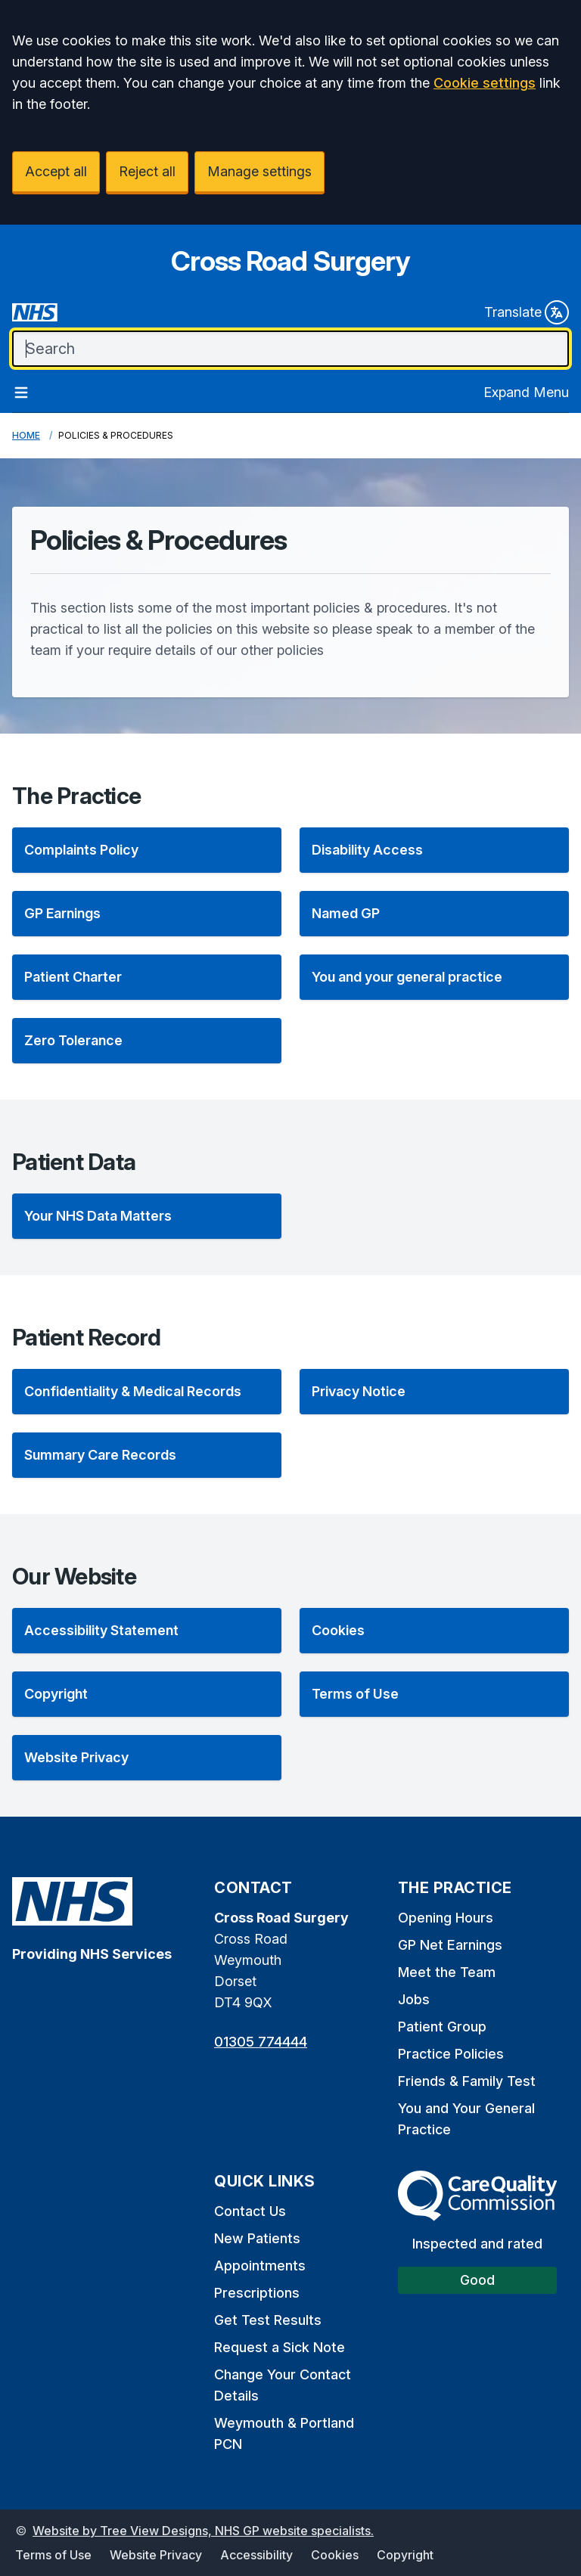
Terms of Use (53, 2554)
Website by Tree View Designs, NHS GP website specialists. (203, 2530)
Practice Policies (451, 2054)
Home (26, 435)
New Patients (257, 2238)
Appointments (260, 2265)
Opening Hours (445, 1918)
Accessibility (256, 2554)
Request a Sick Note (279, 2347)
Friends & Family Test (467, 2081)
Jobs (414, 1999)
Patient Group (442, 2026)
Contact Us (250, 2211)
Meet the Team (447, 1972)
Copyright (405, 2554)
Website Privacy (156, 2554)
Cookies (335, 2554)
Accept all (56, 171)
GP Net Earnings (450, 1945)
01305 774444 (260, 2042)
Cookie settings (484, 83)
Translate (526, 312)
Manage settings (259, 171)
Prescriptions (257, 2293)
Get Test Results (268, 2320)
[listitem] (146, 850)
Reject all (147, 171)
